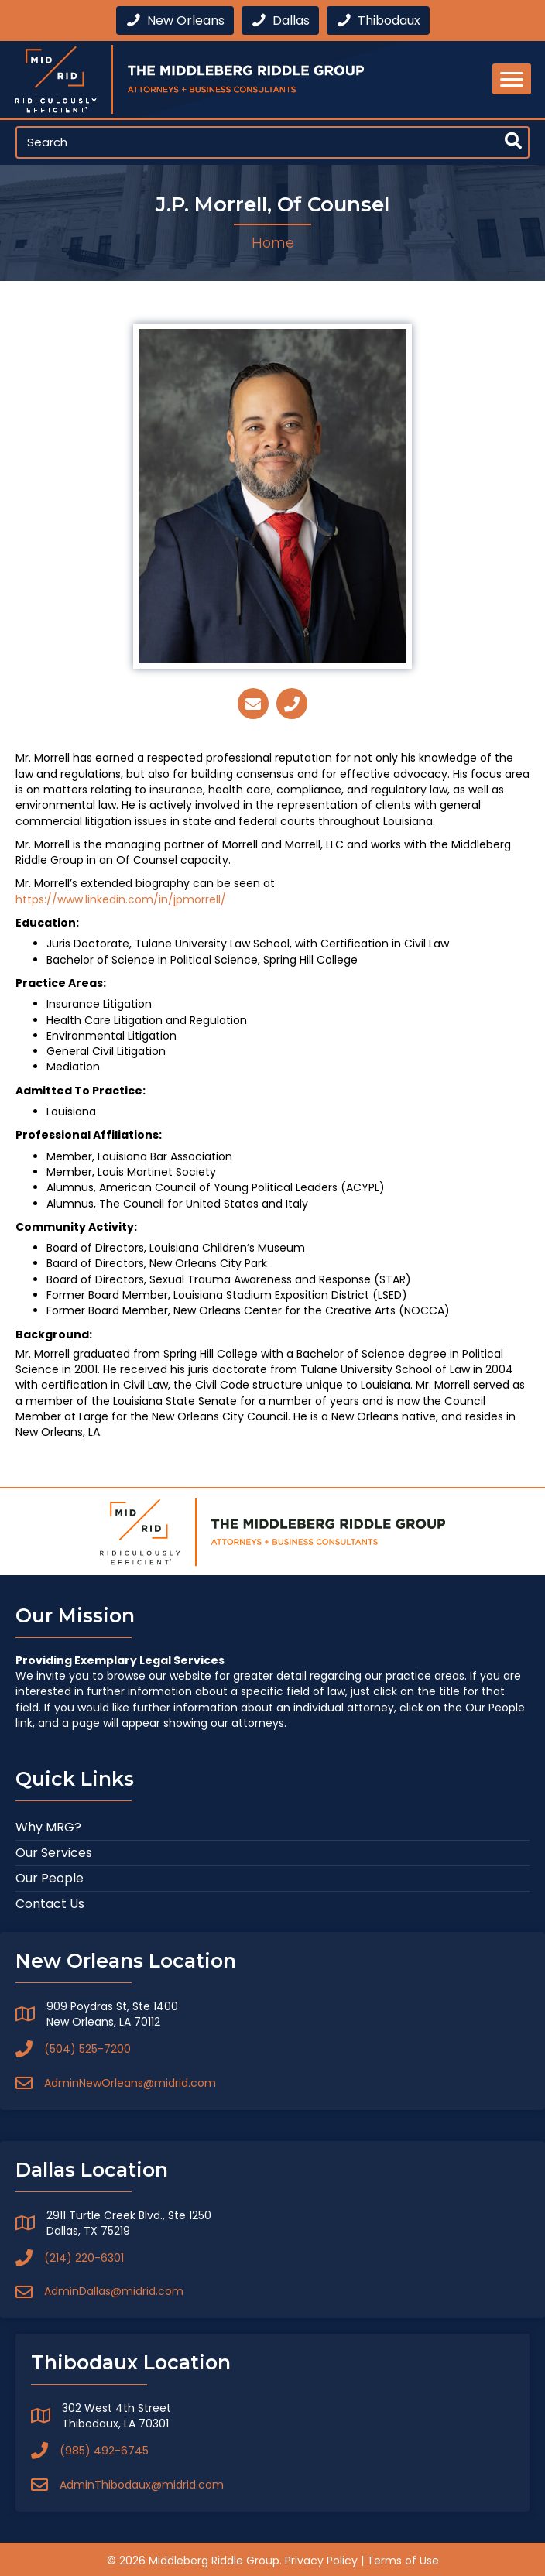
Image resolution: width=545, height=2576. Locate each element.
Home (273, 243)
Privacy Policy (321, 2560)
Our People (49, 1878)
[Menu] (511, 79)
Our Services (53, 1853)
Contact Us (49, 1904)
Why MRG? (48, 1827)
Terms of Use (403, 2560)
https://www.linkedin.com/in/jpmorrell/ (120, 899)
